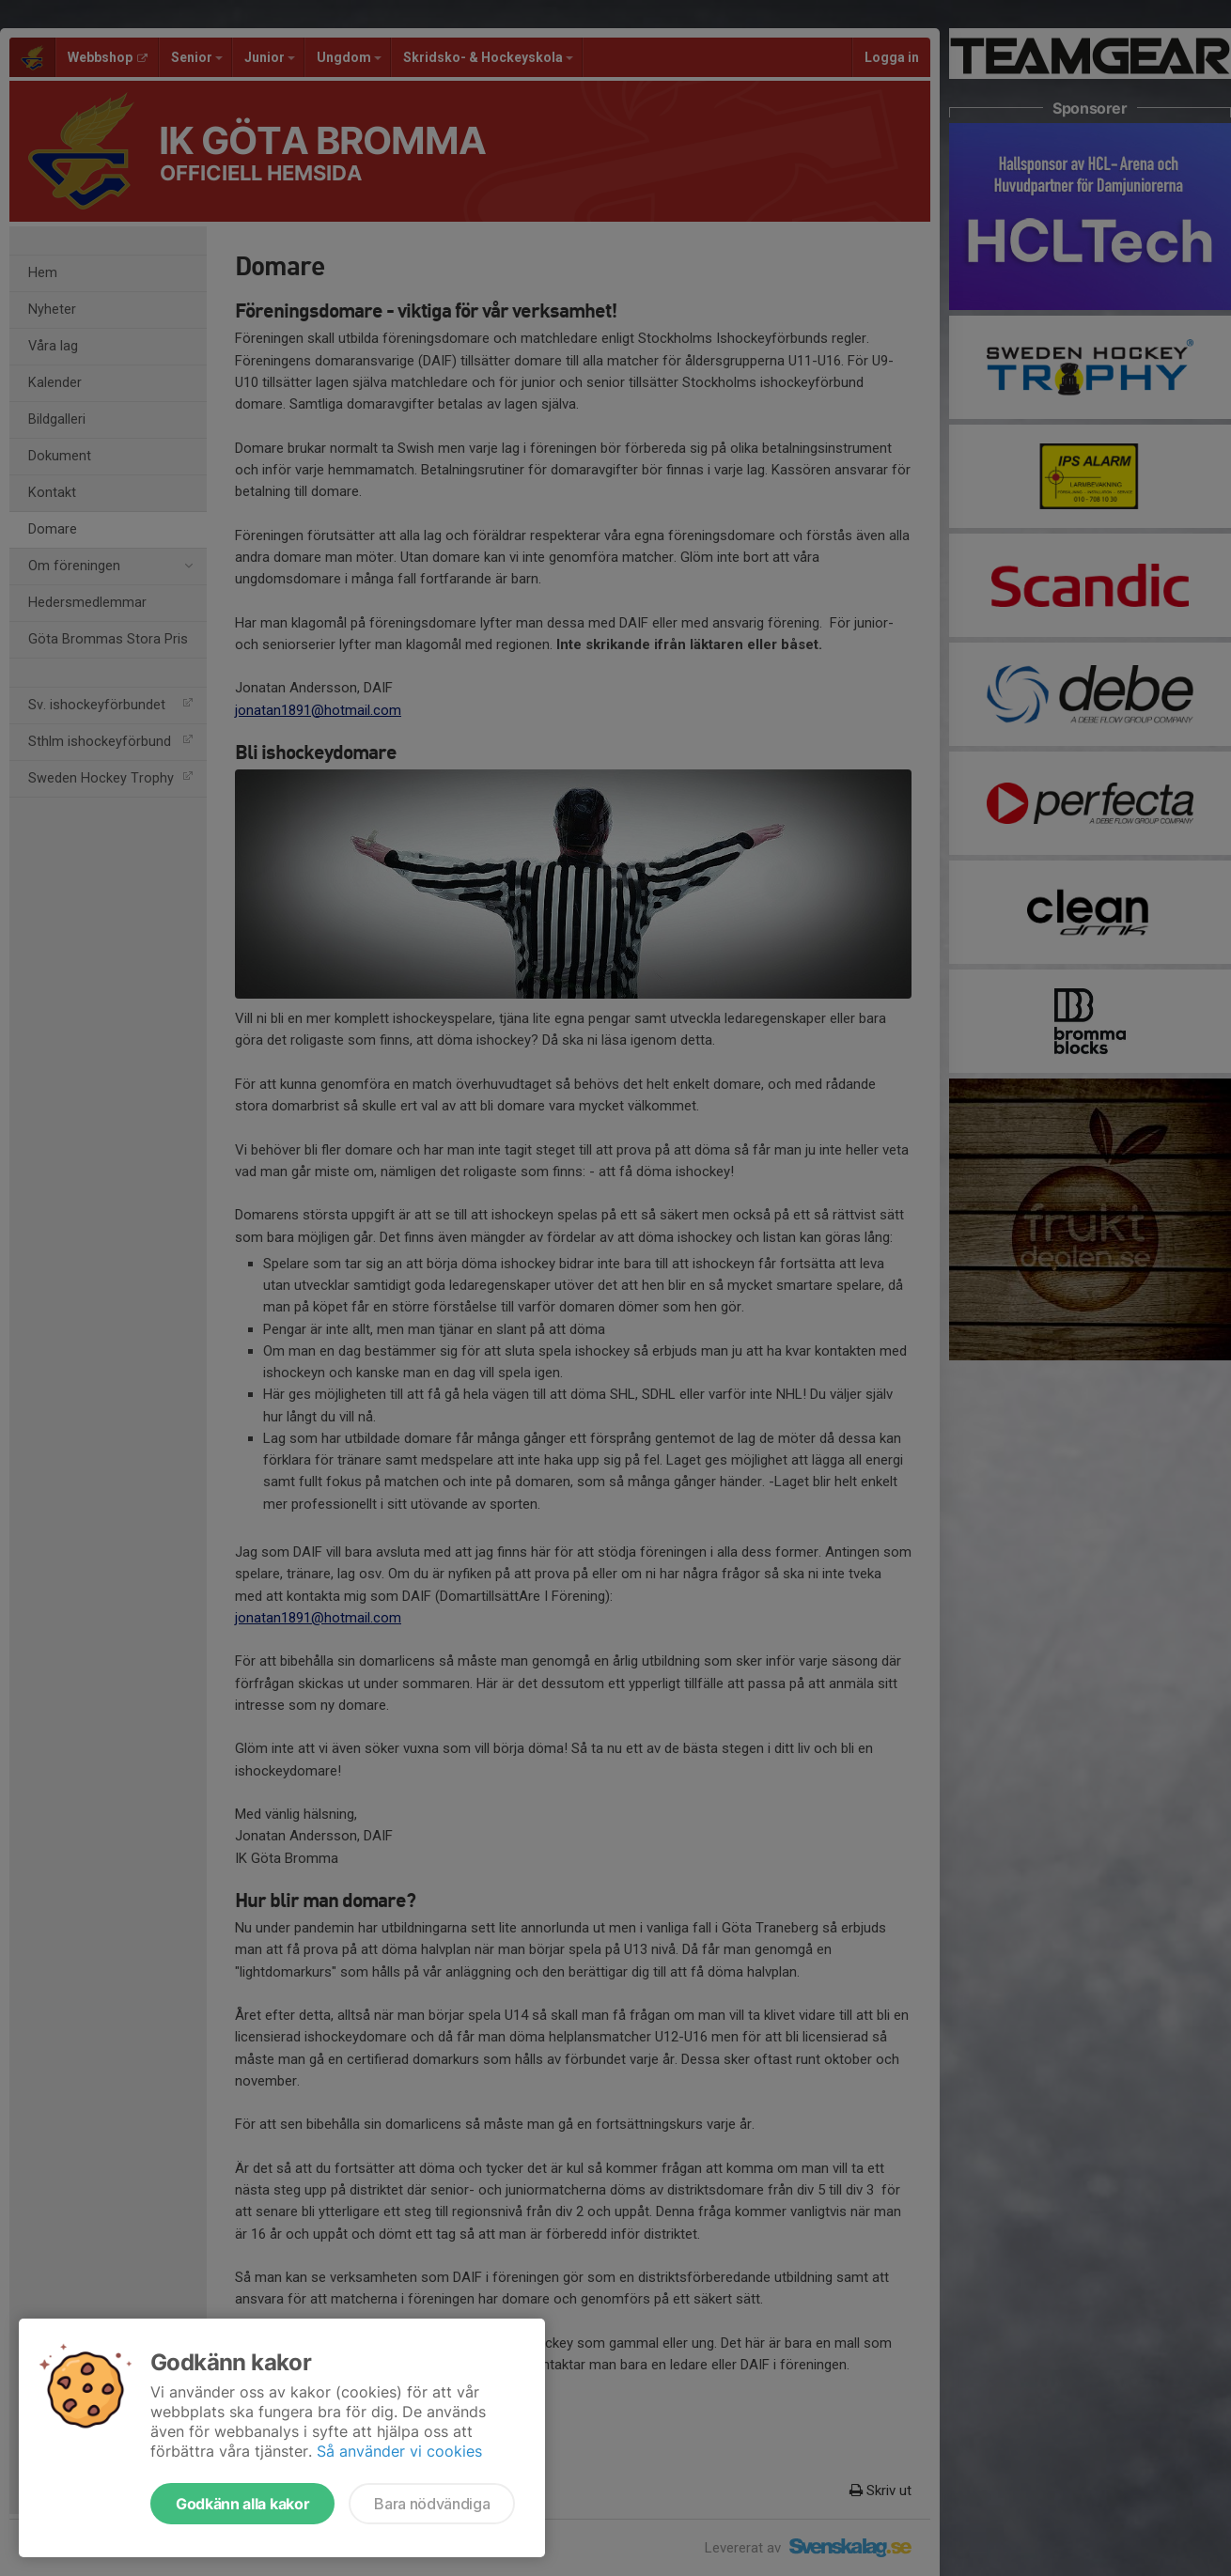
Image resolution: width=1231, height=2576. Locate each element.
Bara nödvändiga (432, 2503)
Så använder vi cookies (399, 2451)
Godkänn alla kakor (242, 2503)
